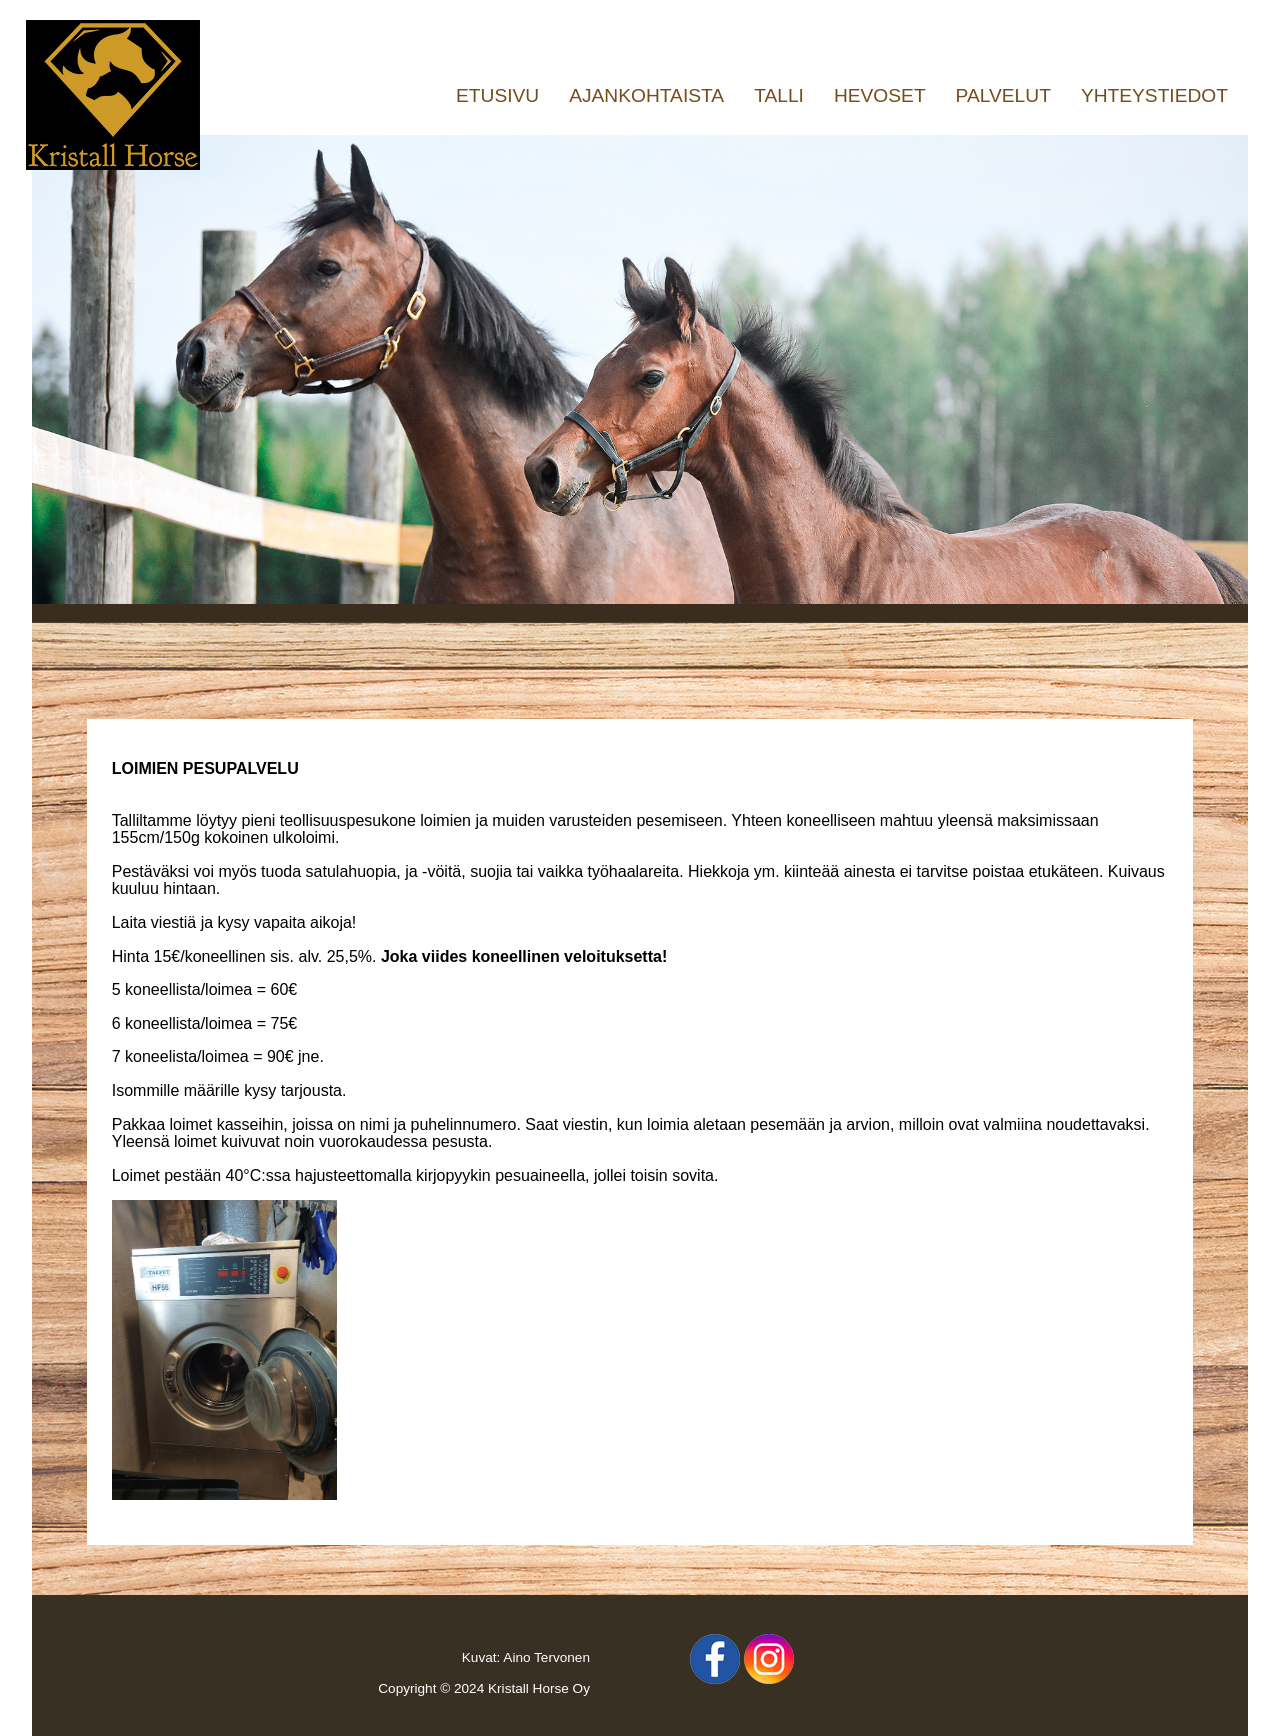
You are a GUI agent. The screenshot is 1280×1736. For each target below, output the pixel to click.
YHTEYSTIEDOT (1154, 95)
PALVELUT (1003, 95)
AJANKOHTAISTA (646, 95)
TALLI (779, 95)
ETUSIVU (497, 95)
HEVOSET (880, 95)
